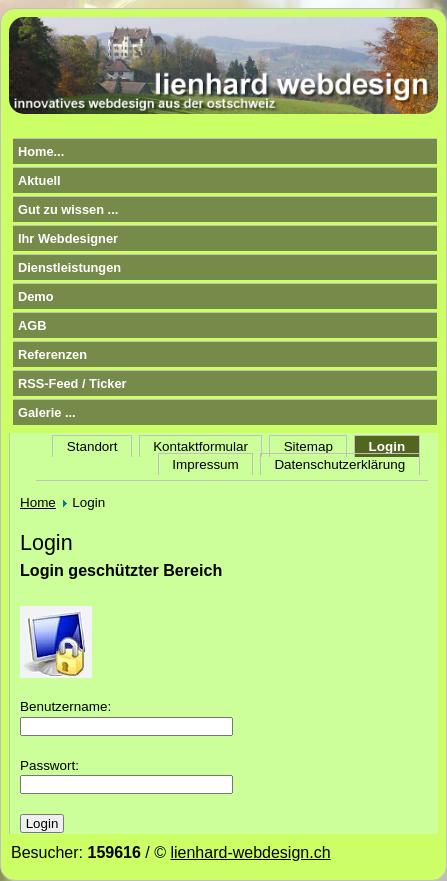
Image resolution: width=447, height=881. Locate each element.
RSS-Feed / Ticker (72, 383)
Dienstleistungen (69, 267)
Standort (92, 446)
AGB (32, 325)
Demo (36, 296)
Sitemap (308, 446)
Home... (41, 151)
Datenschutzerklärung (339, 464)
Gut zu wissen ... (68, 209)
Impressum (205, 464)
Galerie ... (47, 412)
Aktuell (39, 180)
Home (38, 502)
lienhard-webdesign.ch (250, 852)
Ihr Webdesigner (68, 238)
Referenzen (52, 354)
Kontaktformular (200, 446)
